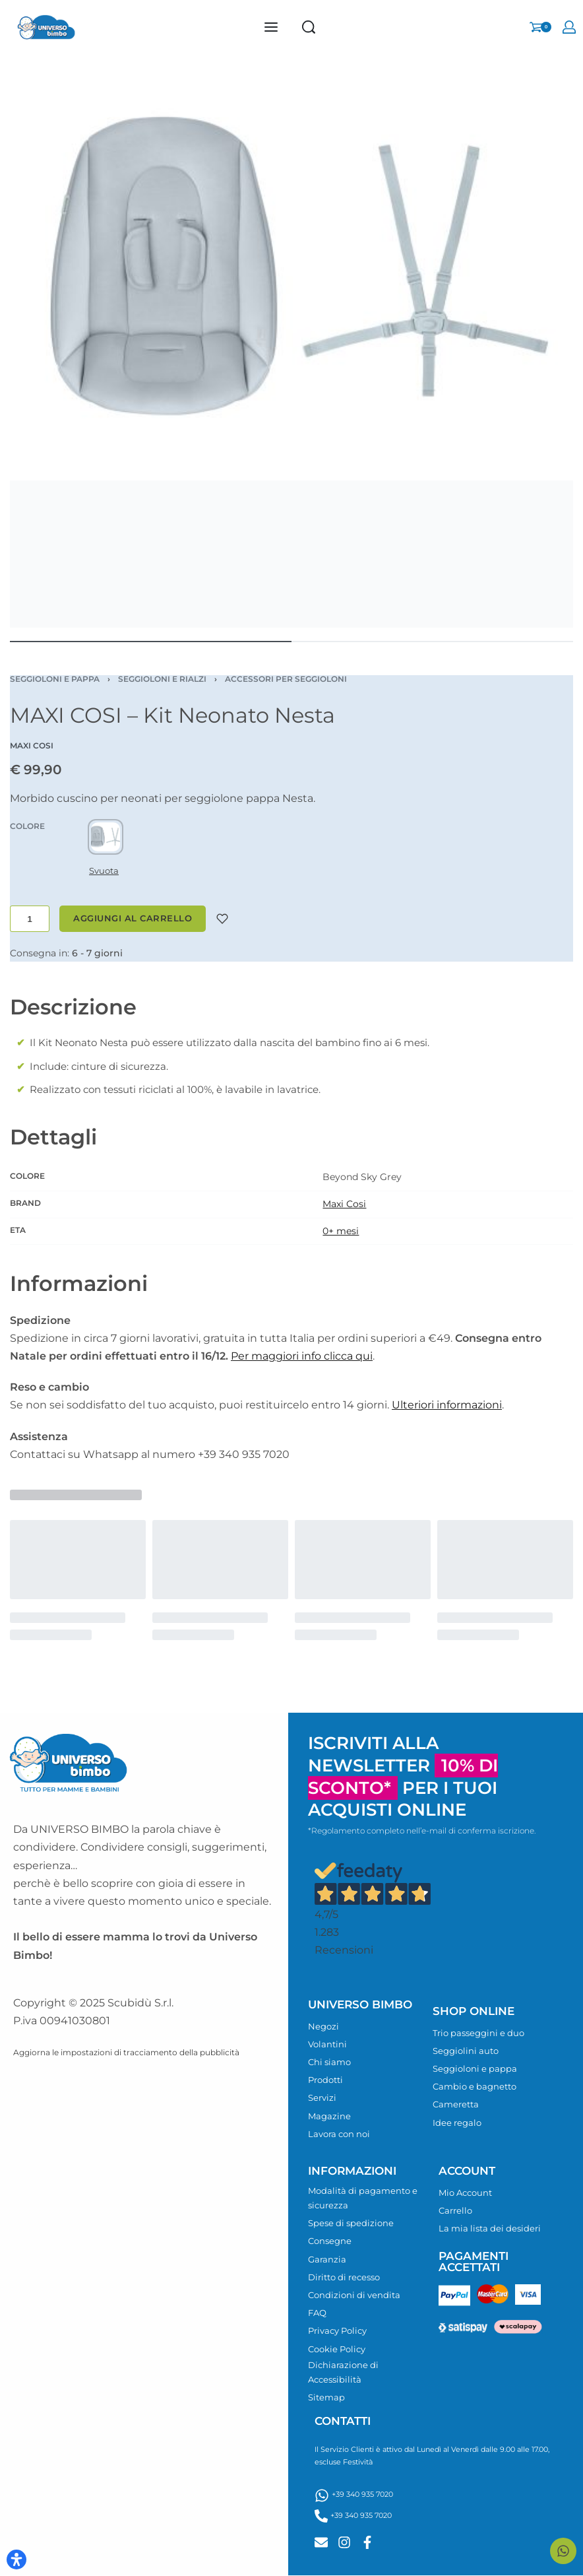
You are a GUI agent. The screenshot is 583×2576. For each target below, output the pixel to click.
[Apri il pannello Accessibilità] (16, 2559)
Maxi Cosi (344, 1204)
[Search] (308, 27)
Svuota (104, 870)
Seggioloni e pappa (55, 679)
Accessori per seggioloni (286, 679)
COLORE (27, 826)
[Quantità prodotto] (29, 919)
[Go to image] (151, 641)
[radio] (105, 836)
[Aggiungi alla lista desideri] (222, 919)
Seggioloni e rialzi (162, 679)
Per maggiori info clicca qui (302, 1356)
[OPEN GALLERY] (291, 346)
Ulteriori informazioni (447, 1405)
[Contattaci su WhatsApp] (563, 2551)
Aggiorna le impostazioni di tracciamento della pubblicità (126, 2052)
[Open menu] (271, 27)
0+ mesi (340, 1231)
